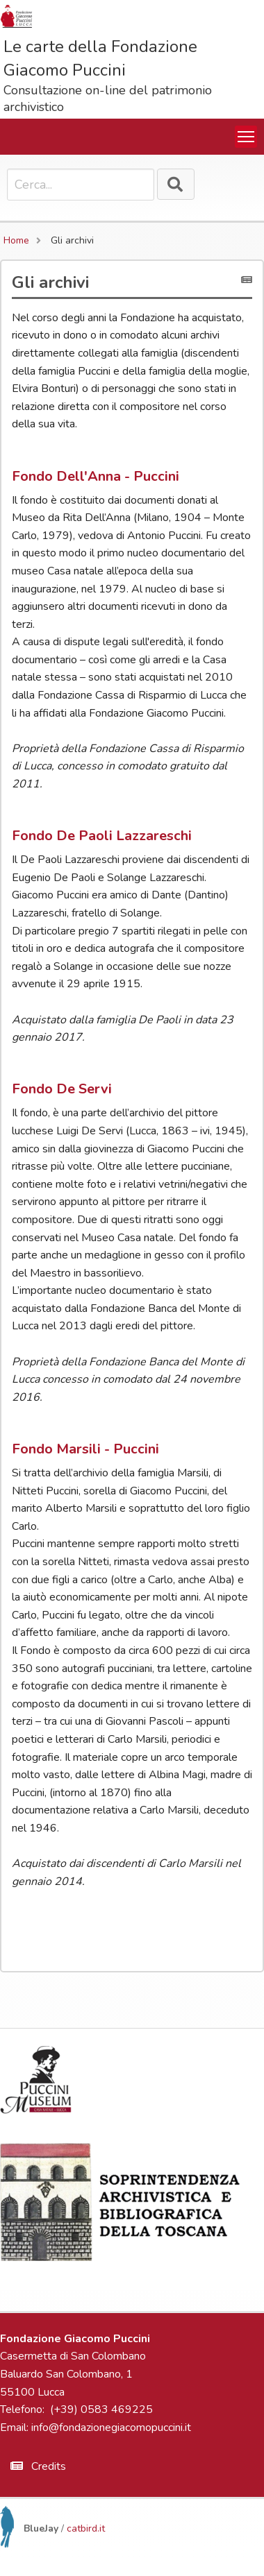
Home (16, 240)
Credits (38, 2466)
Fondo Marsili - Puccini (85, 1449)
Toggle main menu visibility (247, 134)
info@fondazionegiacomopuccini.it (111, 2427)
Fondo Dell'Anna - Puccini (95, 476)
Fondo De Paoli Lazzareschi (102, 835)
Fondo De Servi (62, 1089)
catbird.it (86, 2528)
